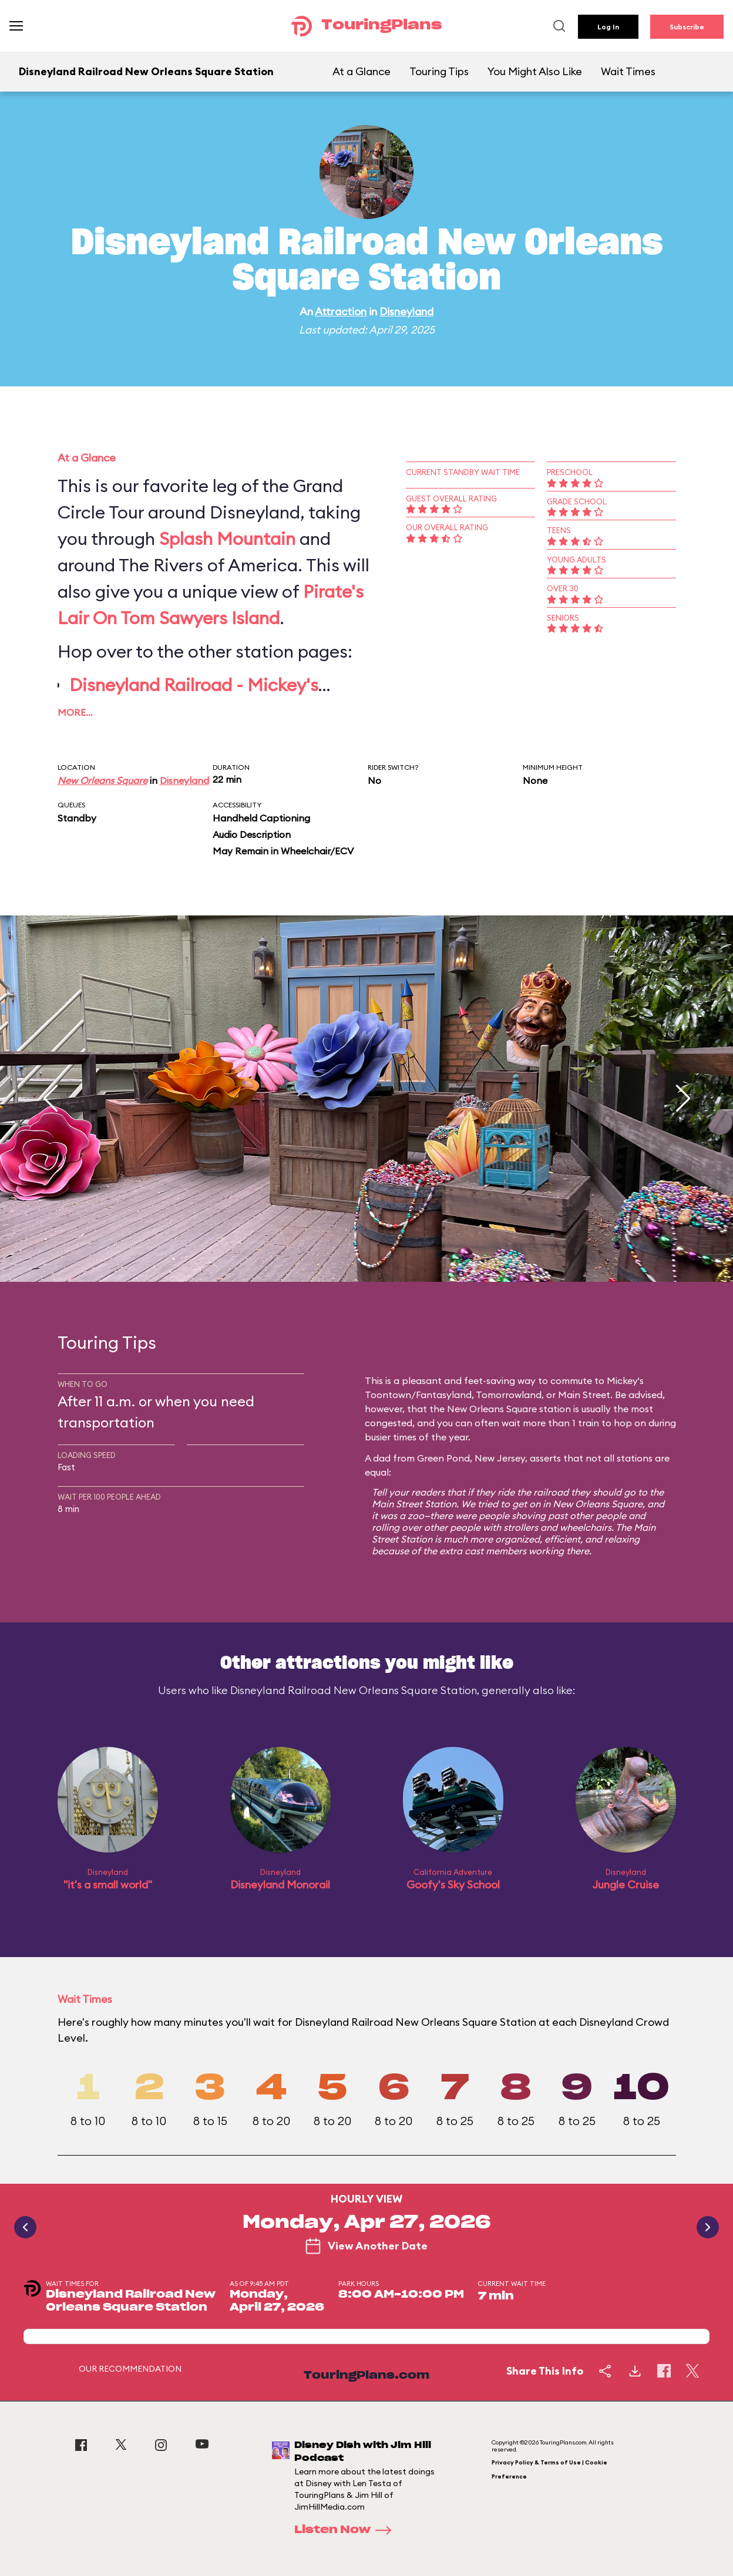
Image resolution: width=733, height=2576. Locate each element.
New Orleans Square (102, 780)
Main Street (584, 1394)
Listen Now (346, 2530)
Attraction (340, 311)
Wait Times (628, 71)
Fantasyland (444, 1394)
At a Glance (361, 71)
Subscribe (687, 26)
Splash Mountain (227, 538)
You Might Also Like (534, 71)
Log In (608, 26)
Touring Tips (439, 71)
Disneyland (406, 311)
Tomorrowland (509, 1394)
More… (75, 712)
